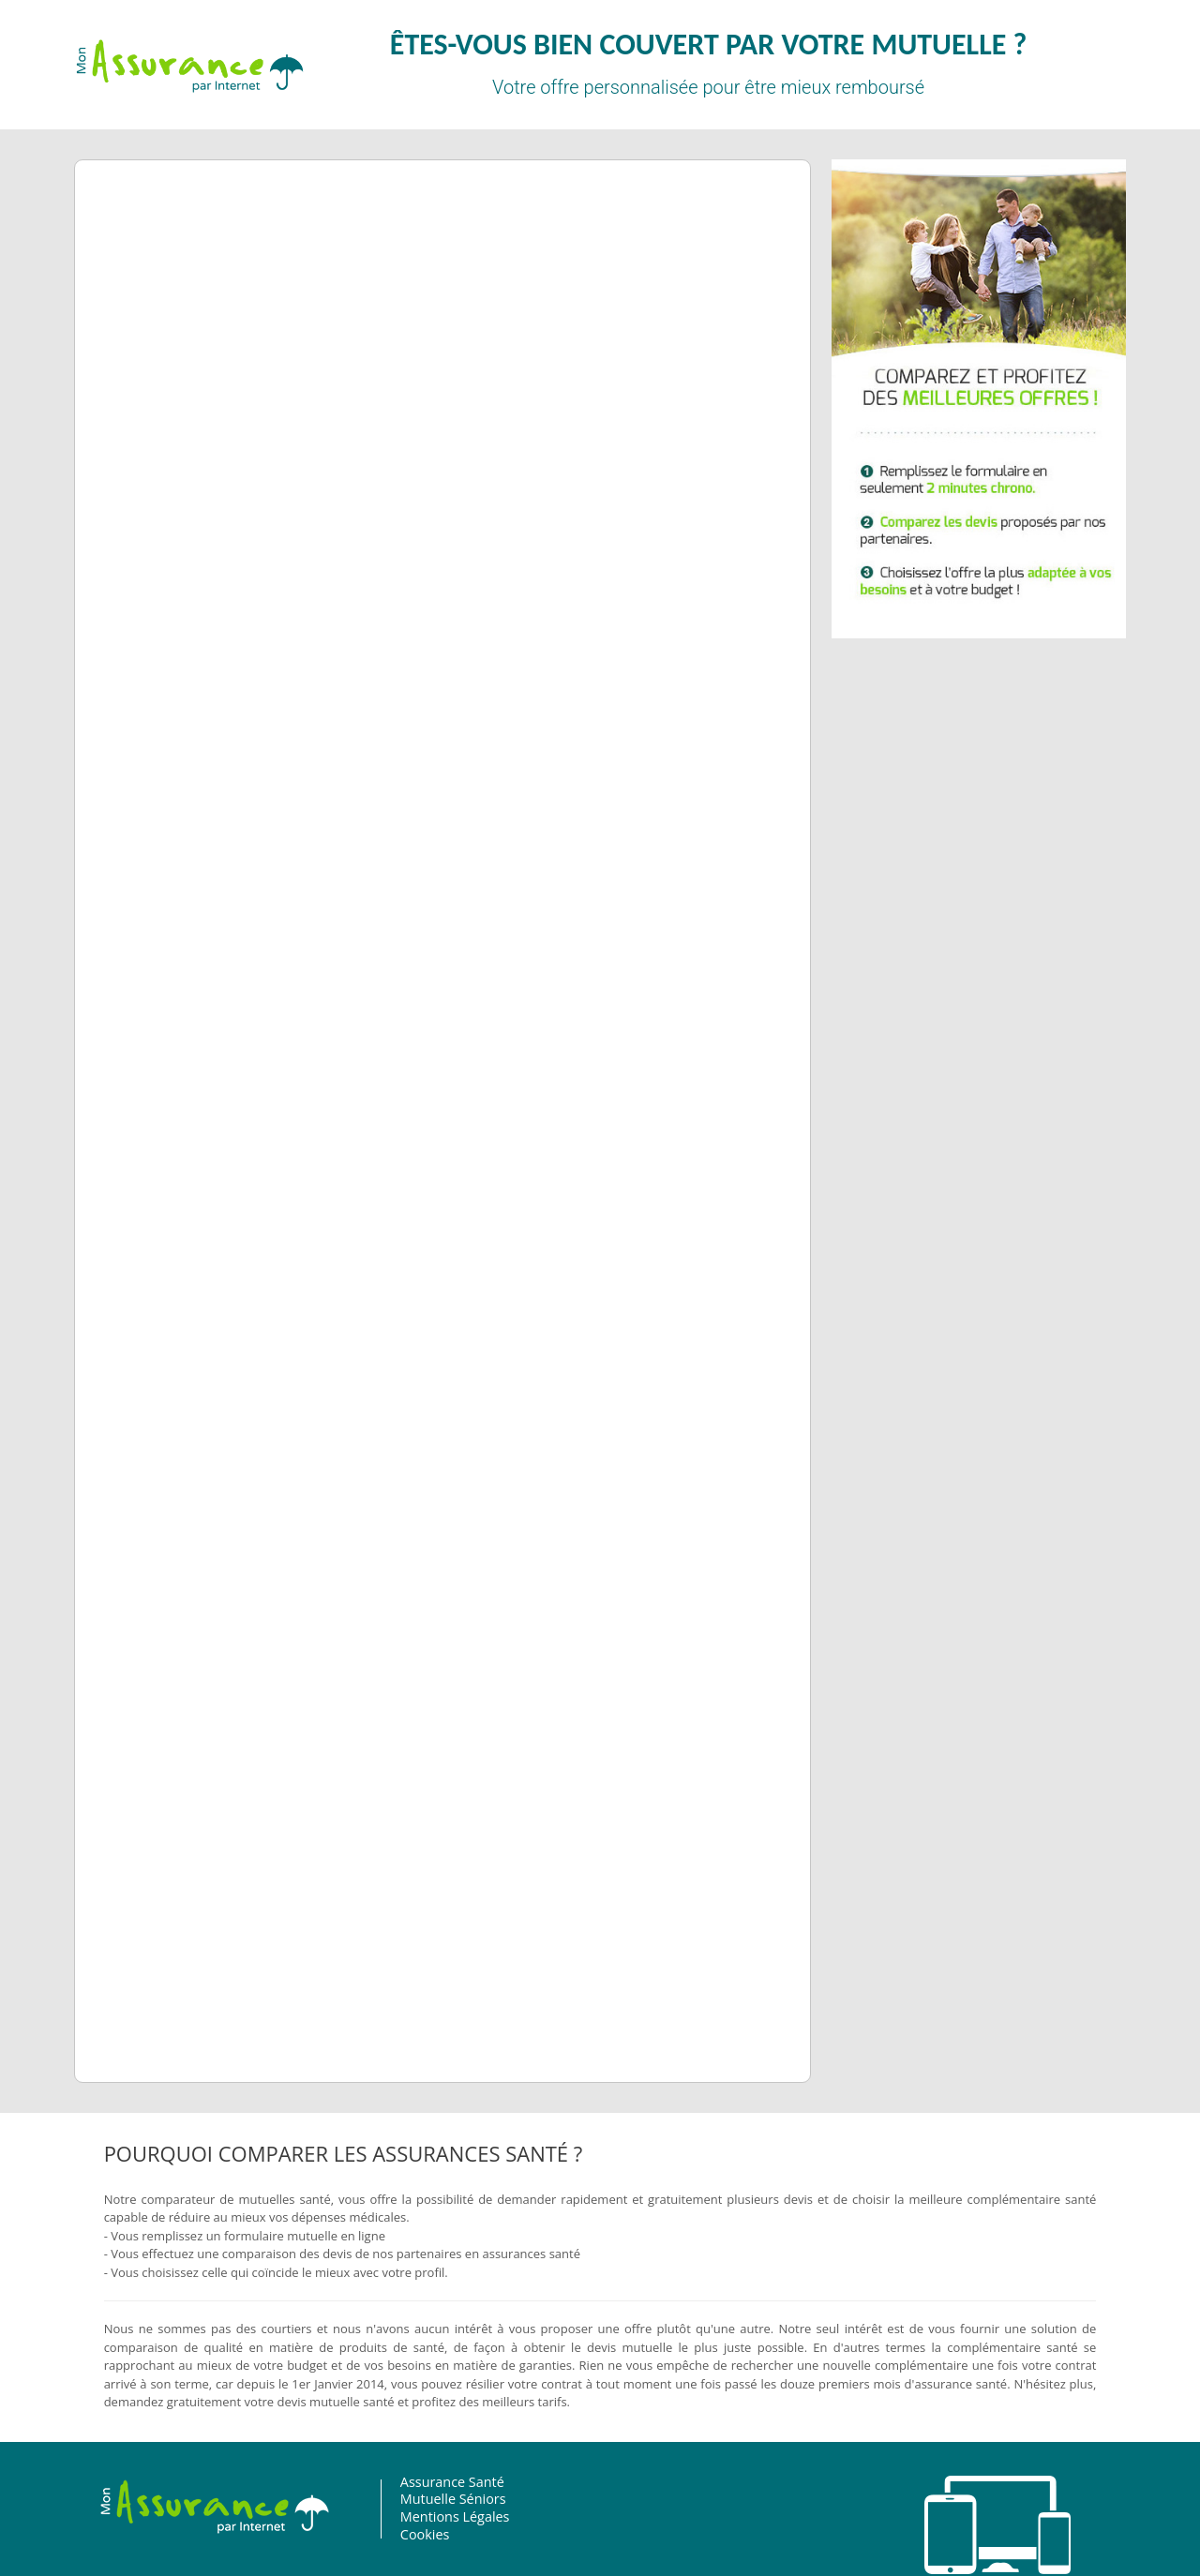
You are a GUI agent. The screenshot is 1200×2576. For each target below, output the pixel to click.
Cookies (399, 2534)
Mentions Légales (429, 2516)
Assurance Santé (426, 2482)
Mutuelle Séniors (427, 2499)
